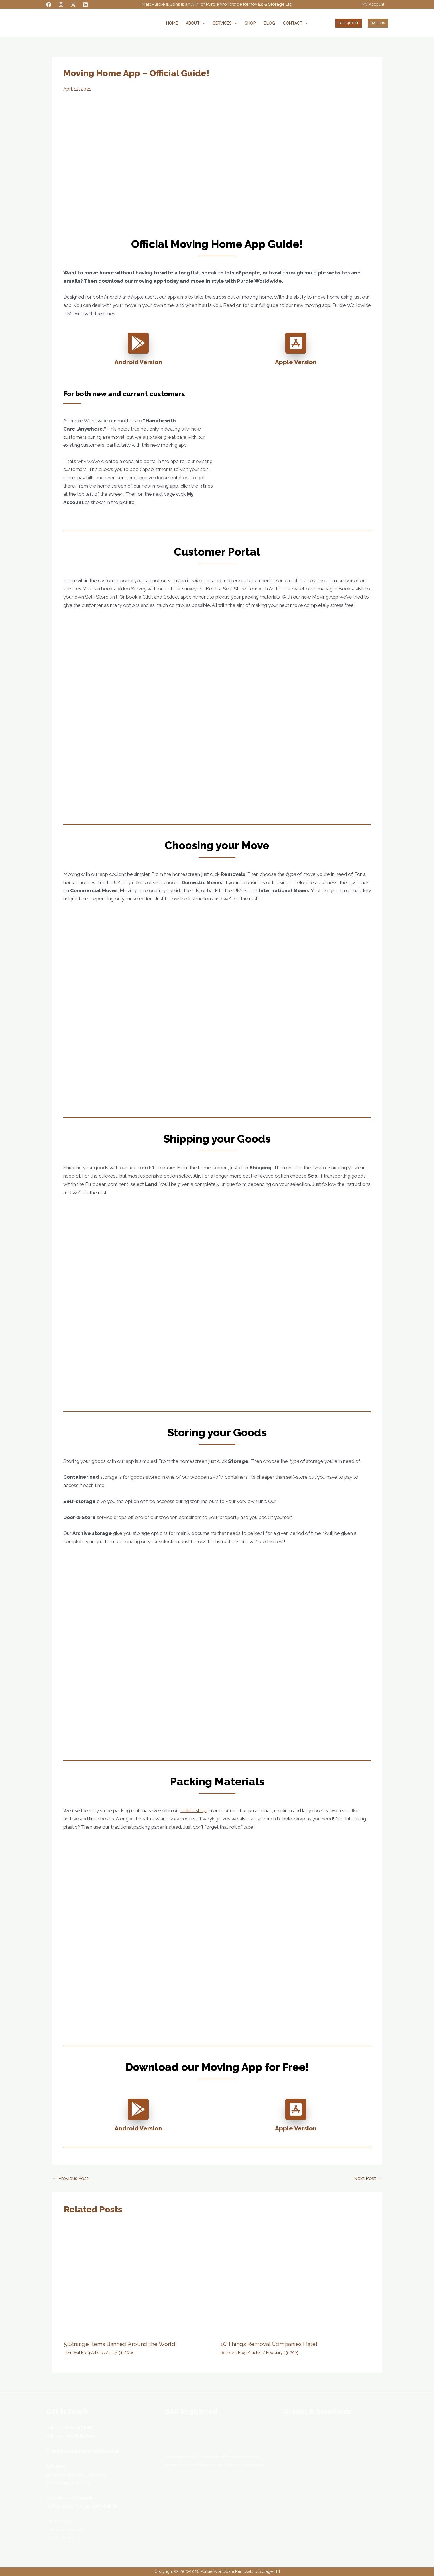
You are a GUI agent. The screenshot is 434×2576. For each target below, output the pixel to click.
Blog (269, 23)
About (195, 23)
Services (225, 23)
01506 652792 (80, 2436)
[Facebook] (48, 4)
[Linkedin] (85, 4)
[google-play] (138, 343)
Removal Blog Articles (84, 2352)
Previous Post (70, 2178)
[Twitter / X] (73, 4)
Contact (295, 23)
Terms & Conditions (67, 2529)
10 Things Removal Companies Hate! (269, 2344)
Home (172, 23)
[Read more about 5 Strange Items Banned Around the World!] (138, 2280)
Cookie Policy (61, 2538)
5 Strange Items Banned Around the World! (120, 2344)
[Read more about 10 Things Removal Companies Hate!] (295, 2280)
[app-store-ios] (295, 343)
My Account (373, 4)
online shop (193, 1810)
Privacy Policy (61, 2521)
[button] (202, 23)
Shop (250, 23)
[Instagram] (61, 4)
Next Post (368, 2178)
